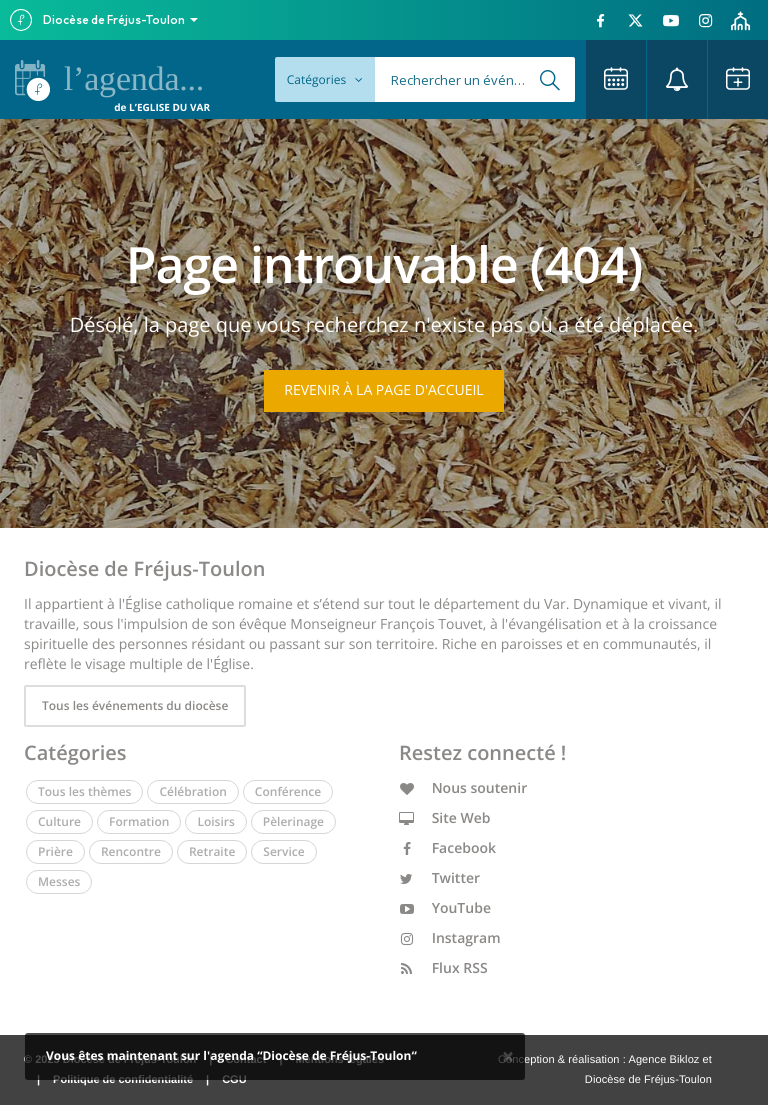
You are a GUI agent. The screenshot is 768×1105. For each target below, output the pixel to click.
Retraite (212, 851)
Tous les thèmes (84, 791)
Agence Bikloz (663, 1060)
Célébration (192, 791)
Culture (59, 821)
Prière (55, 851)
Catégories (325, 79)
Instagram (450, 938)
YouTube (445, 908)
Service (283, 851)
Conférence (288, 791)
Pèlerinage (293, 821)
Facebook (447, 848)
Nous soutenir (463, 788)
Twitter (439, 878)
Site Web (445, 818)
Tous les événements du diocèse (135, 705)
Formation (139, 821)
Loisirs (215, 821)
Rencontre (131, 851)
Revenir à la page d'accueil (383, 390)
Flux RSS (443, 968)
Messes (59, 881)
